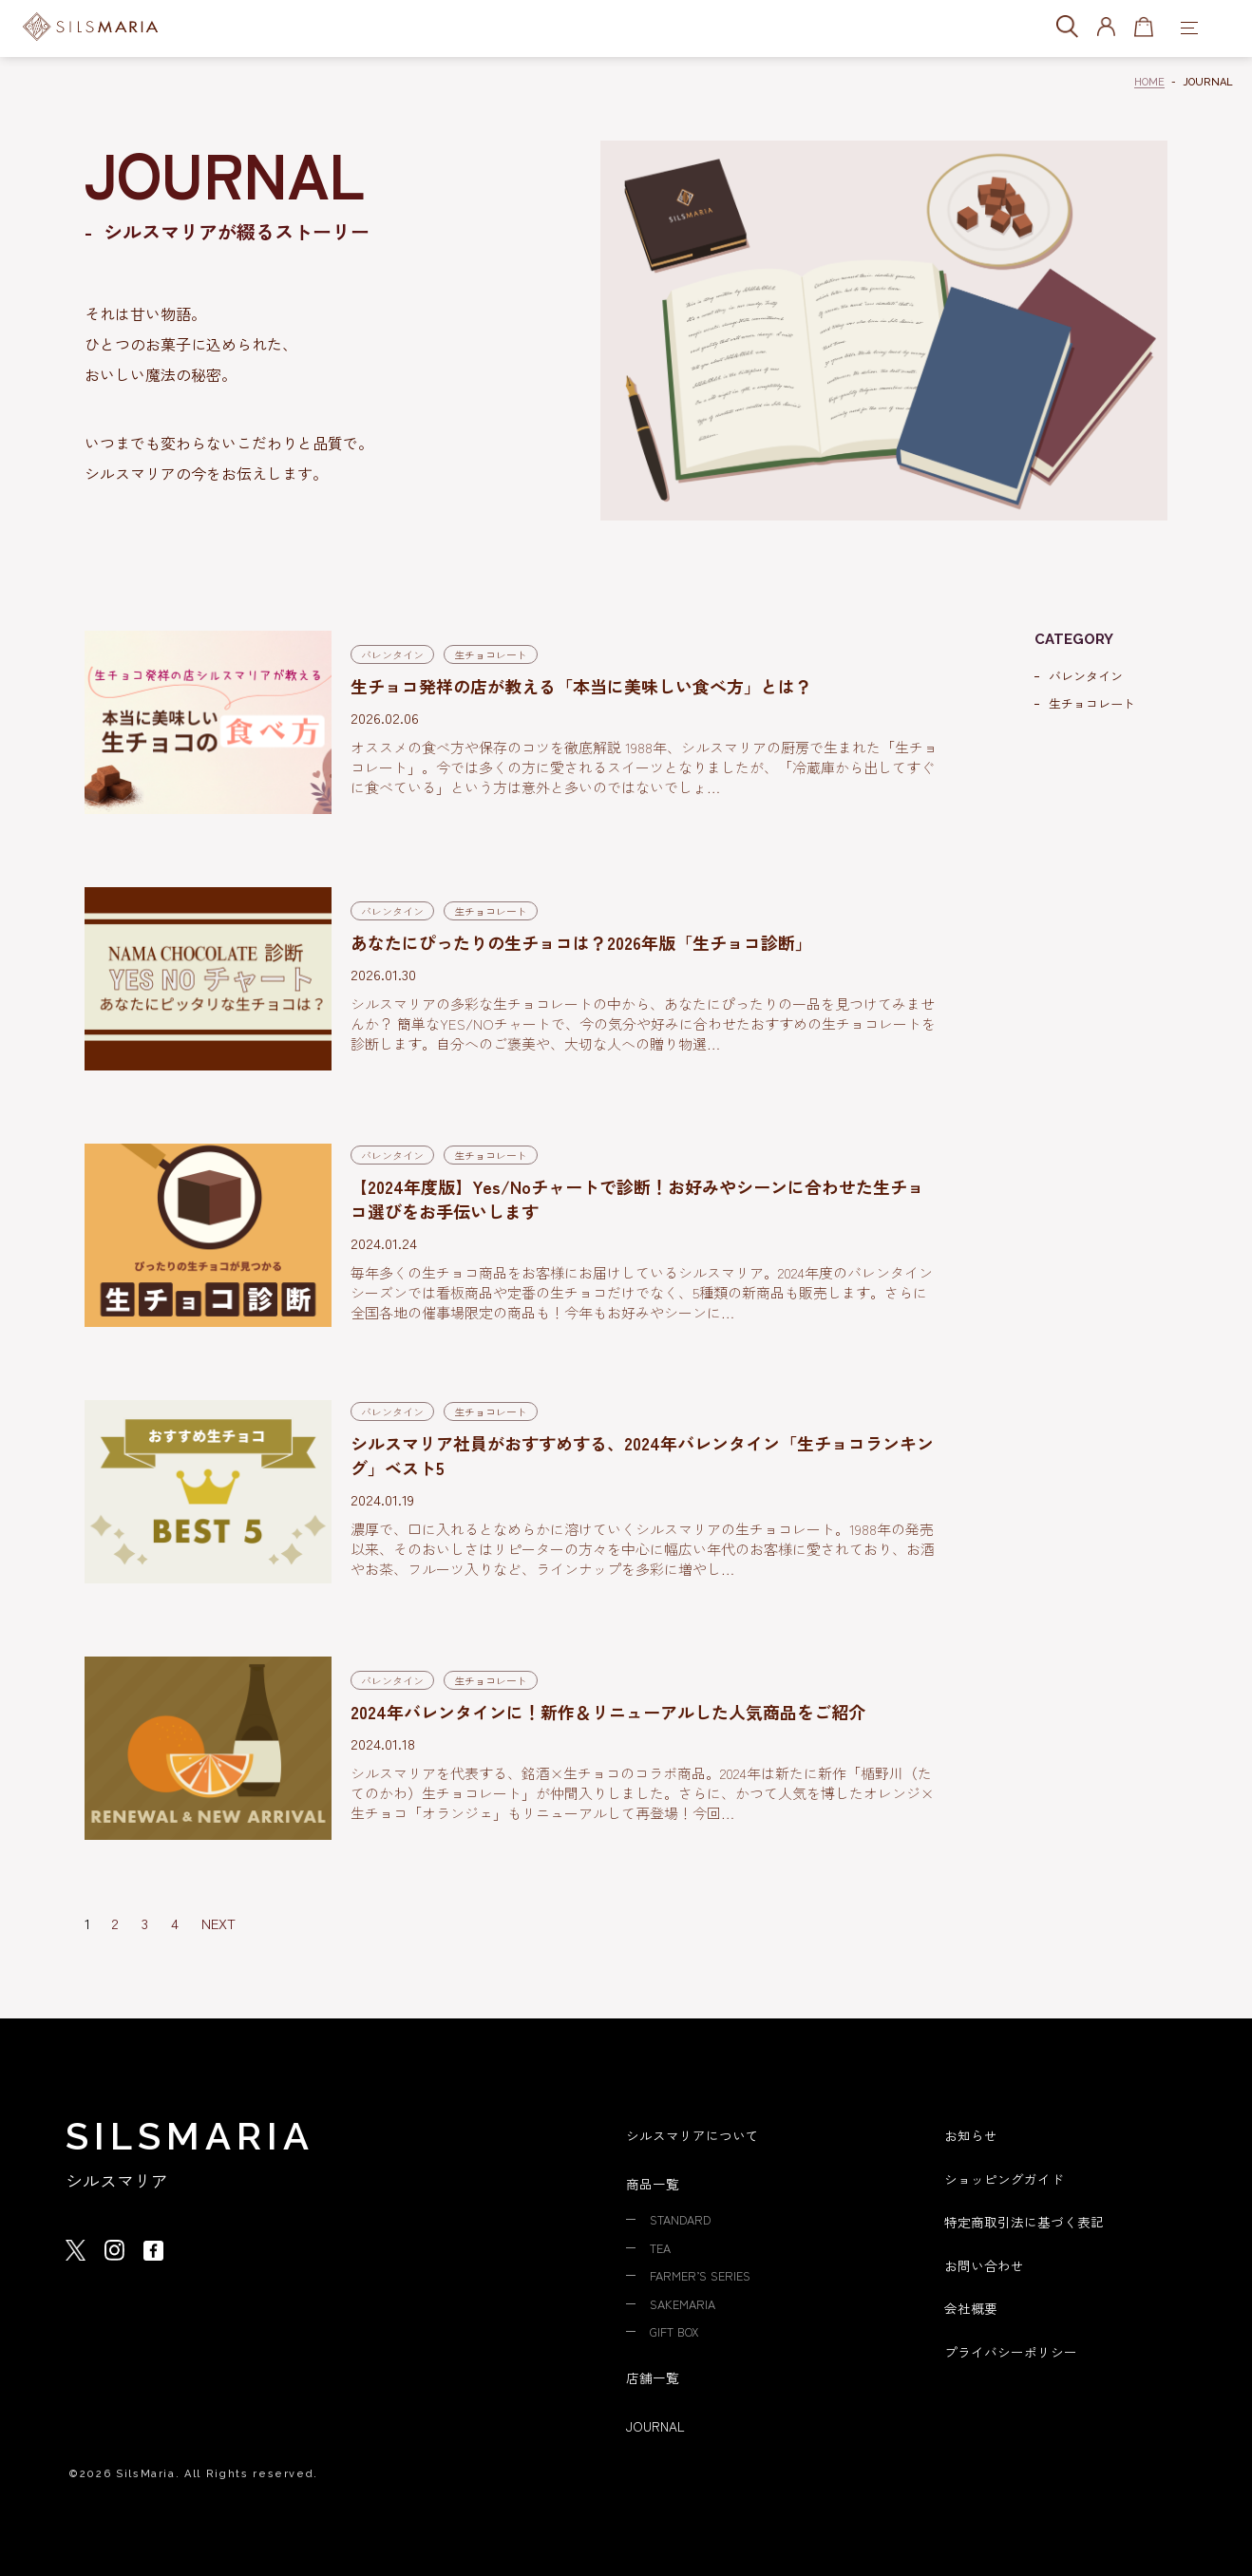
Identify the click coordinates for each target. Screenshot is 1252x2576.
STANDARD (684, 2218)
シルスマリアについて (697, 2135)
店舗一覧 (654, 2374)
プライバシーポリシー (1015, 2348)
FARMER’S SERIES (705, 2273)
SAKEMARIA (685, 2301)
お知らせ (972, 2135)
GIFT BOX (679, 2329)
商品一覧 (654, 2183)
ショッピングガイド (1008, 2178)
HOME (1149, 82)
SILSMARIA (190, 2135)
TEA (662, 2246)
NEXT (218, 1923)
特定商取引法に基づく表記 (1029, 2220)
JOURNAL (658, 2423)
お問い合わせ (987, 2263)
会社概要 (972, 2306)
